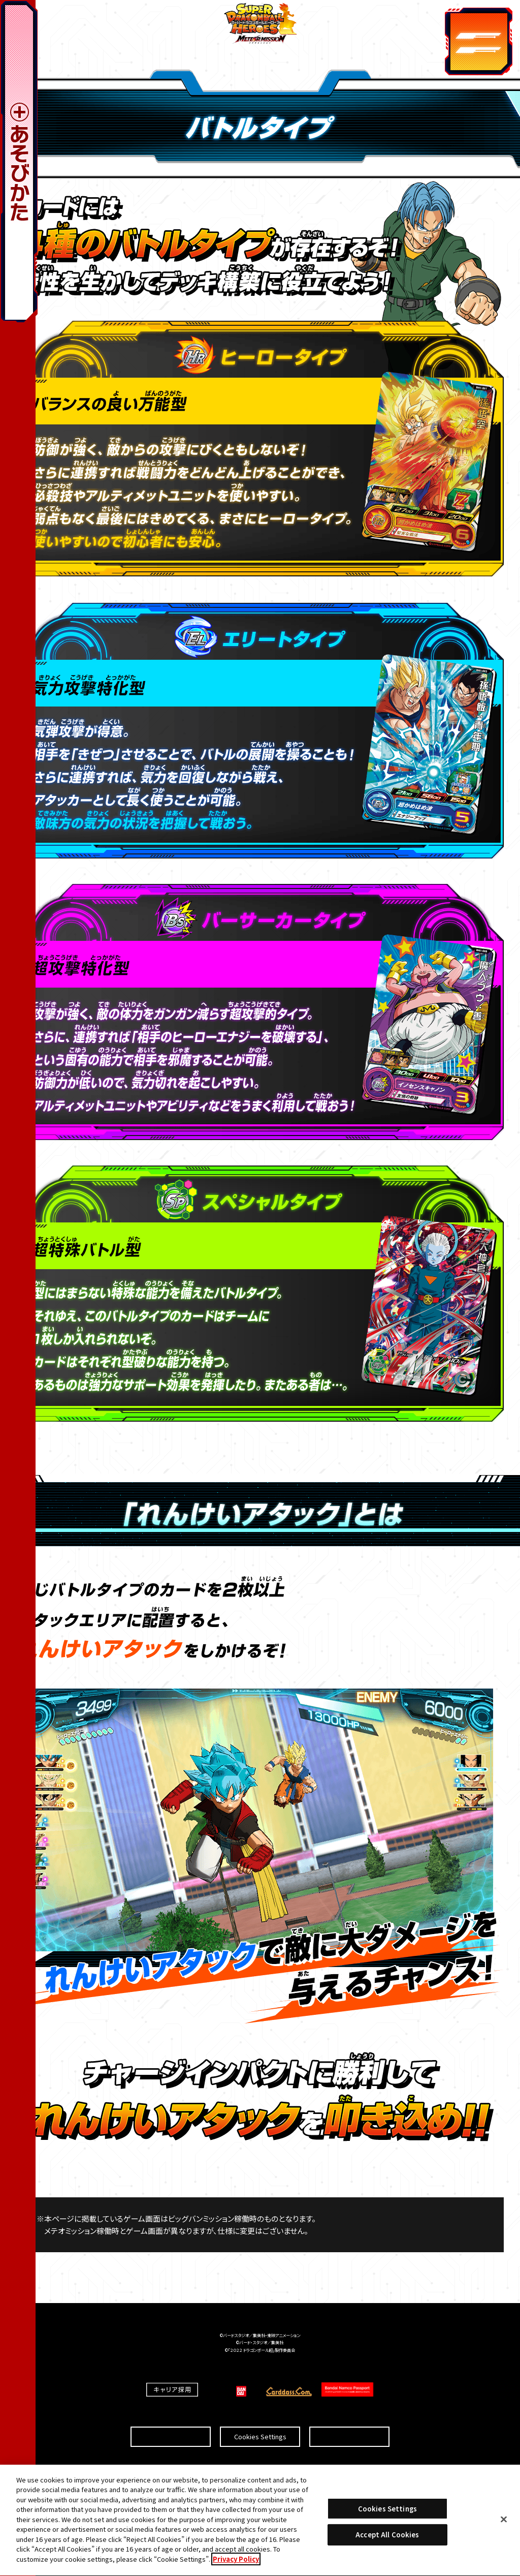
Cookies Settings (260, 2417)
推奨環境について (171, 2417)
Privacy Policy (236, 2563)
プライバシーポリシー (349, 2417)
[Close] (504, 2523)
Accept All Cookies (387, 2538)
